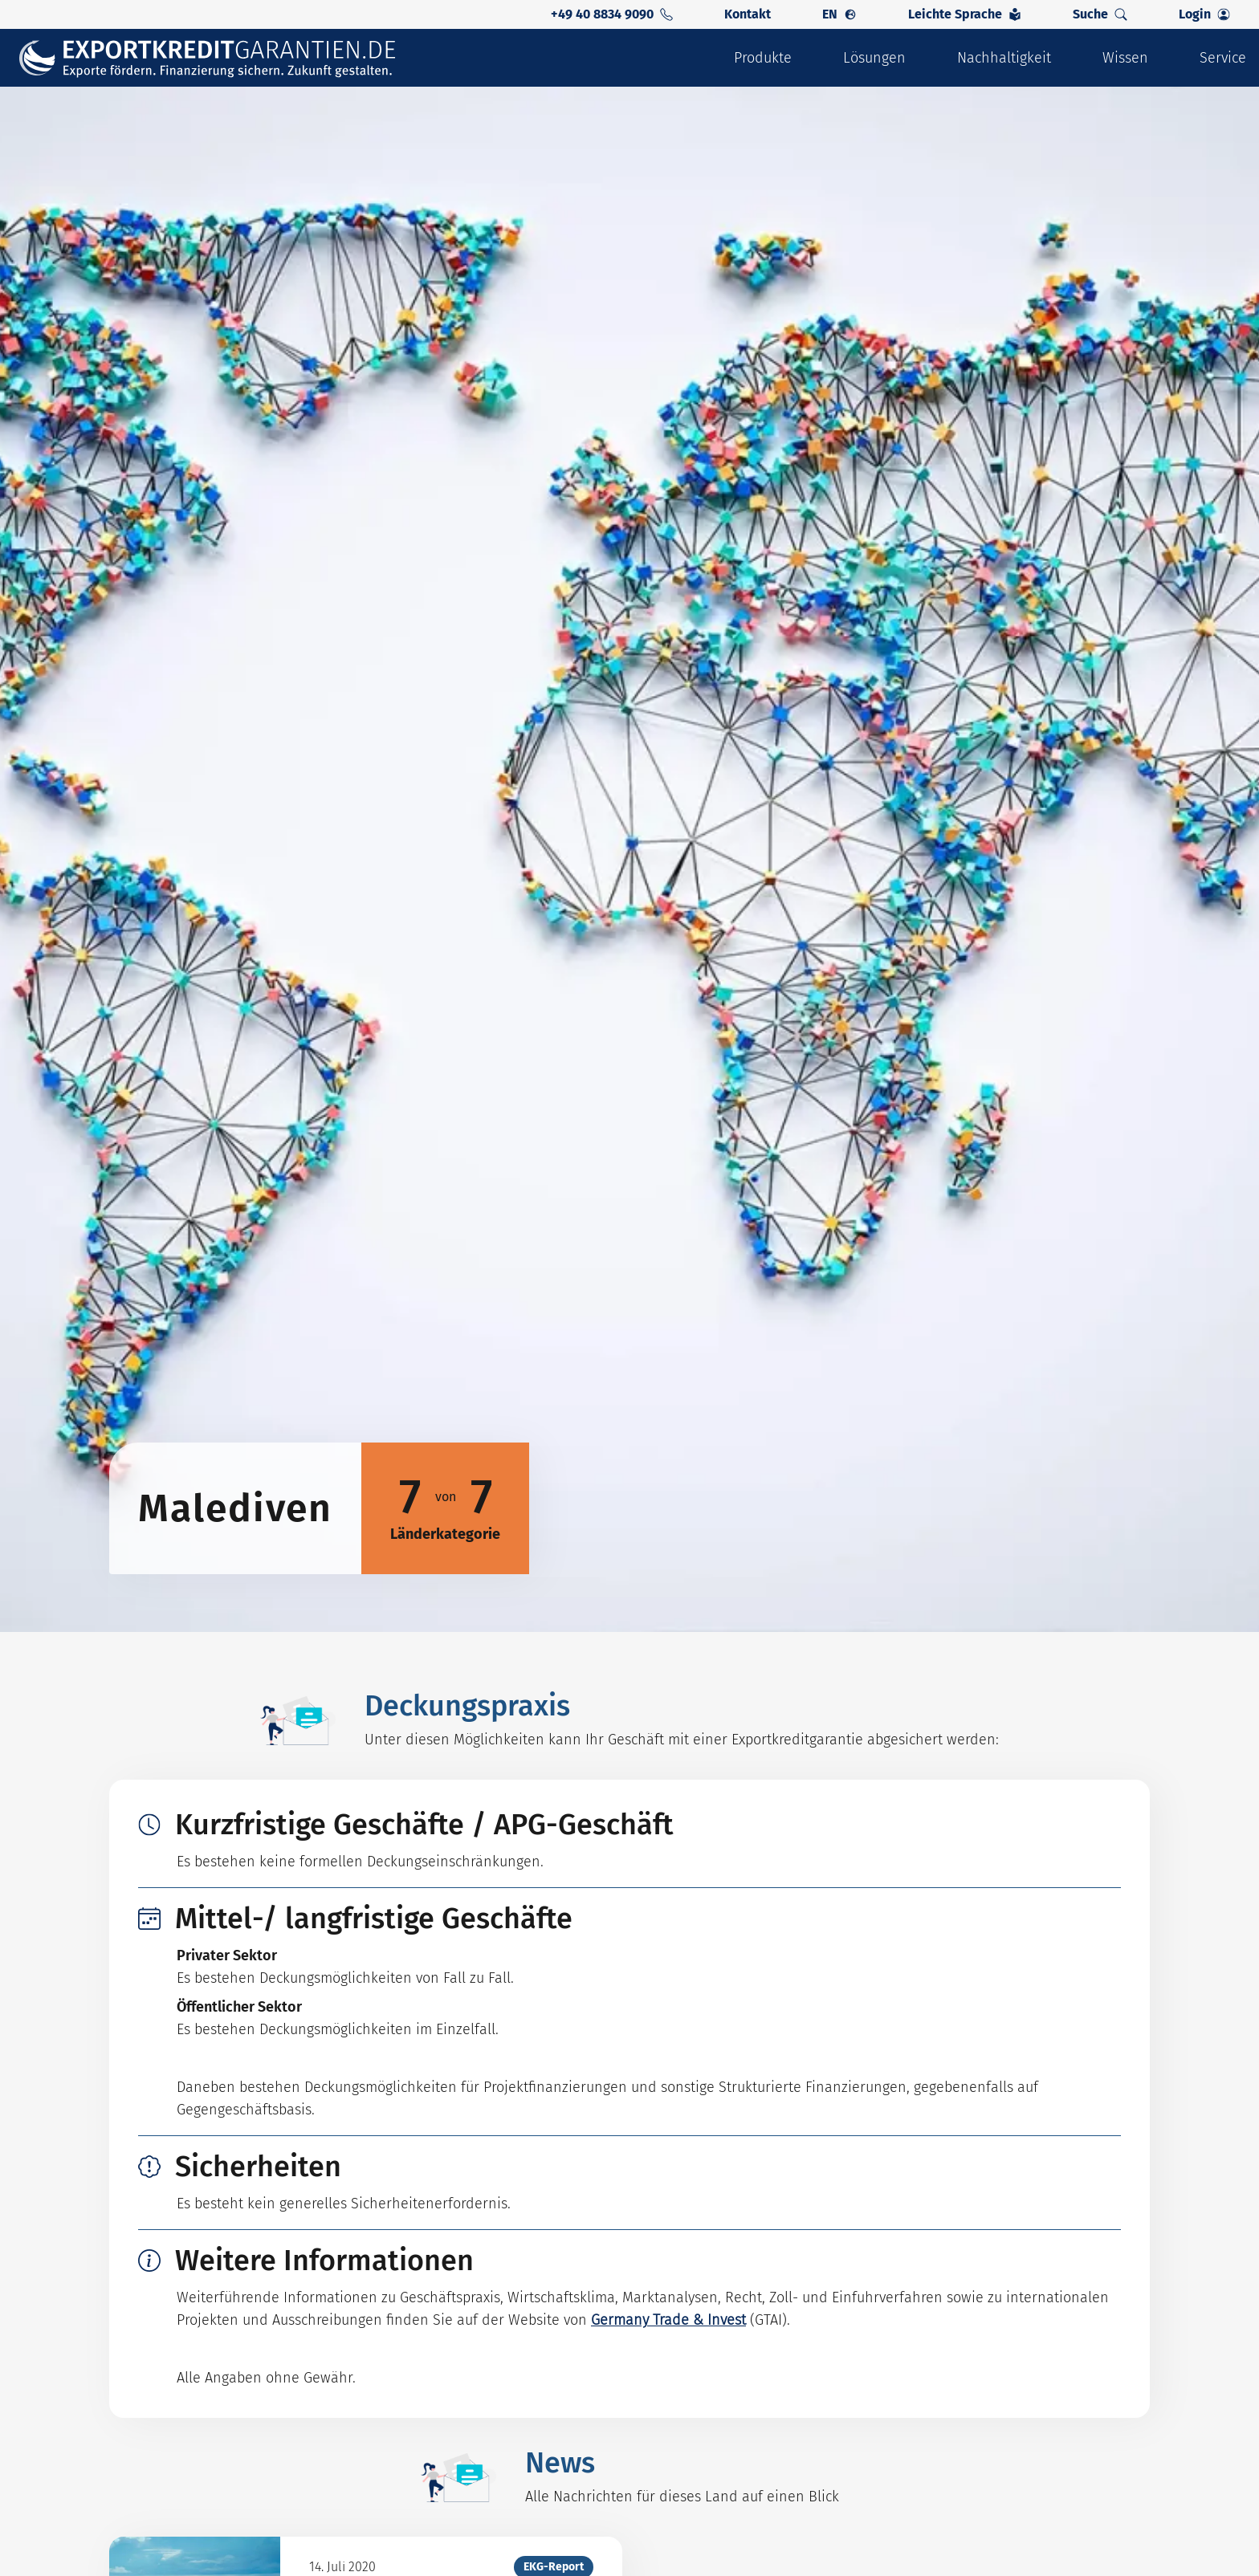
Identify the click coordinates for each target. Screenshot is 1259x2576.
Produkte (763, 58)
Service (1223, 58)
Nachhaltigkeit (1004, 58)
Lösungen (874, 58)
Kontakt (747, 14)
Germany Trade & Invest (668, 2320)
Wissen (1125, 58)
